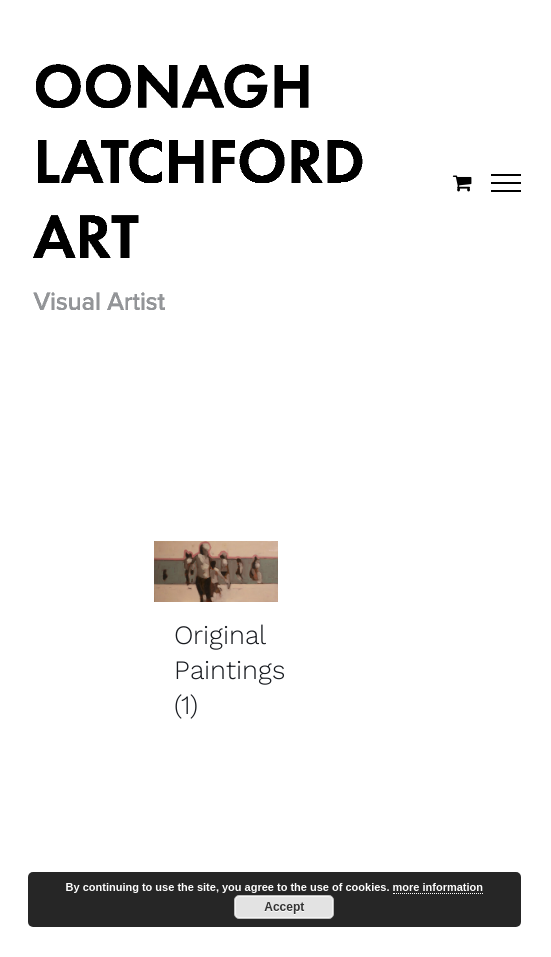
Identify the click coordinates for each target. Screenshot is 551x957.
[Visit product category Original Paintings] (216, 639)
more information (438, 887)
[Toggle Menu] (506, 183)
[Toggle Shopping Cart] (462, 182)
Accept (284, 907)
